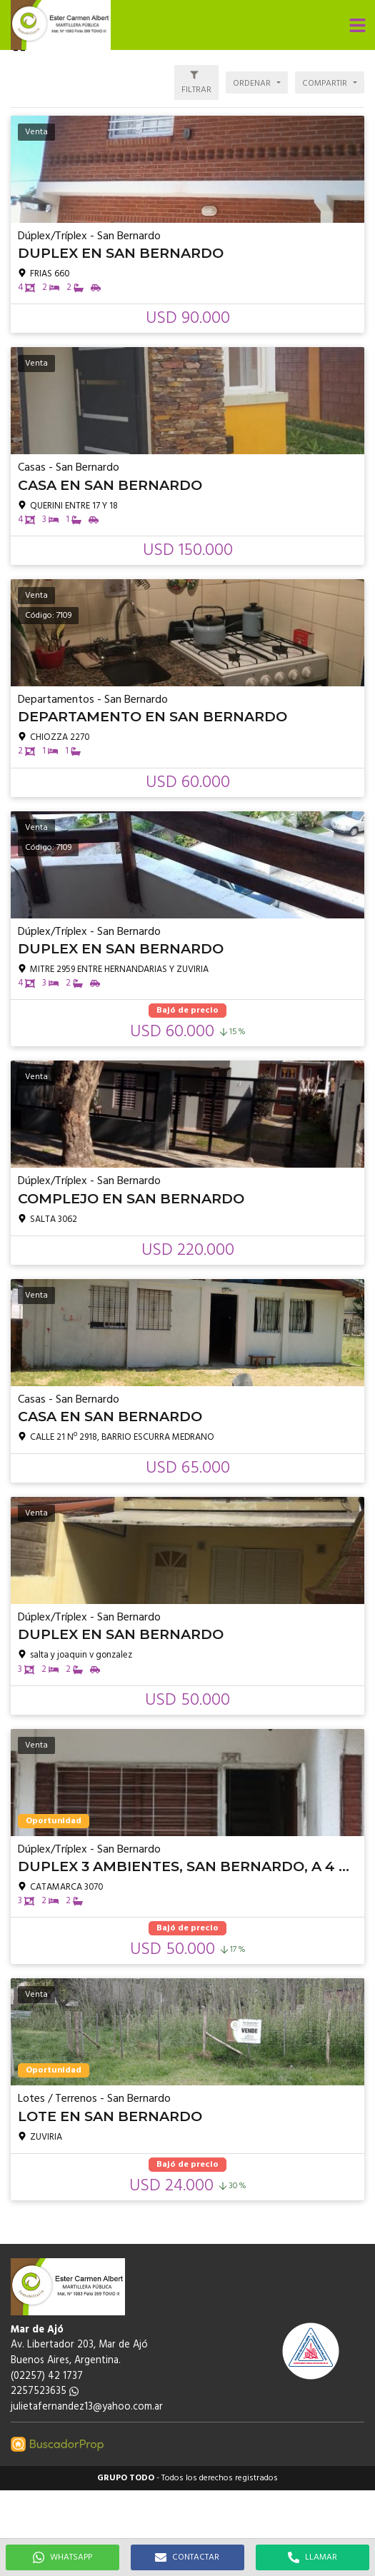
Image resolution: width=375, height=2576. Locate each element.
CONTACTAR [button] (187, 2557)
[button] (357, 25)
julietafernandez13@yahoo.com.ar (87, 2407)
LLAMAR (312, 2557)
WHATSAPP (62, 2557)
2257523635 (45, 2391)
